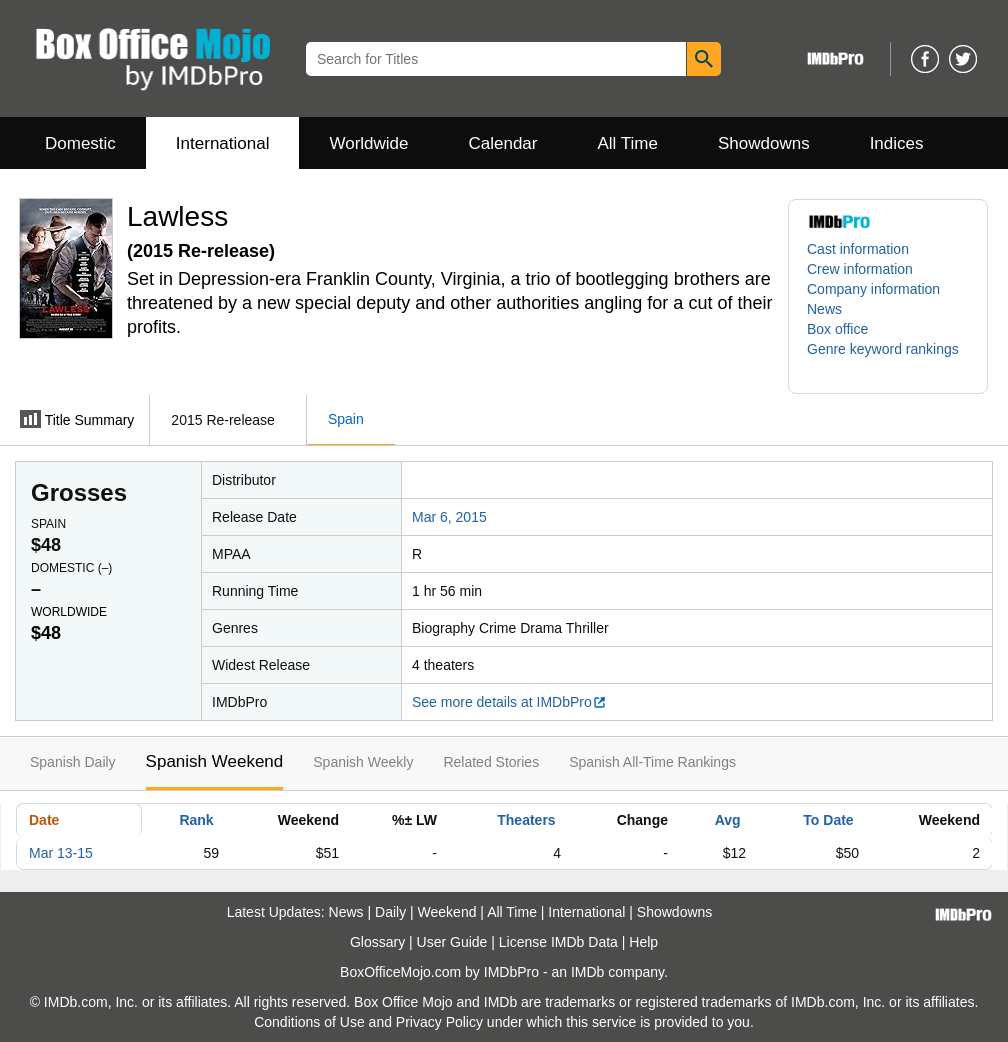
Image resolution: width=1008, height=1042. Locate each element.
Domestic (80, 143)
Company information (873, 289)
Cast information (858, 249)
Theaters (526, 820)
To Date (828, 820)
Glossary (377, 942)
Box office (837, 329)
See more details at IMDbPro (509, 702)
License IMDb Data (558, 942)
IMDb (587, 972)
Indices (897, 143)
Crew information (860, 269)
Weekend (447, 912)
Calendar (503, 143)
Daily (390, 912)
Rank (196, 820)
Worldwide (368, 143)
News (824, 309)
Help (643, 942)
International (223, 143)
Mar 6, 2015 (449, 517)
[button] (888, 359)
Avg (728, 820)
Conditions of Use (309, 1022)
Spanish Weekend (215, 761)
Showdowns (764, 143)
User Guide (452, 942)
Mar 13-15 (61, 853)
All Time (628, 143)
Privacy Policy (439, 1022)
